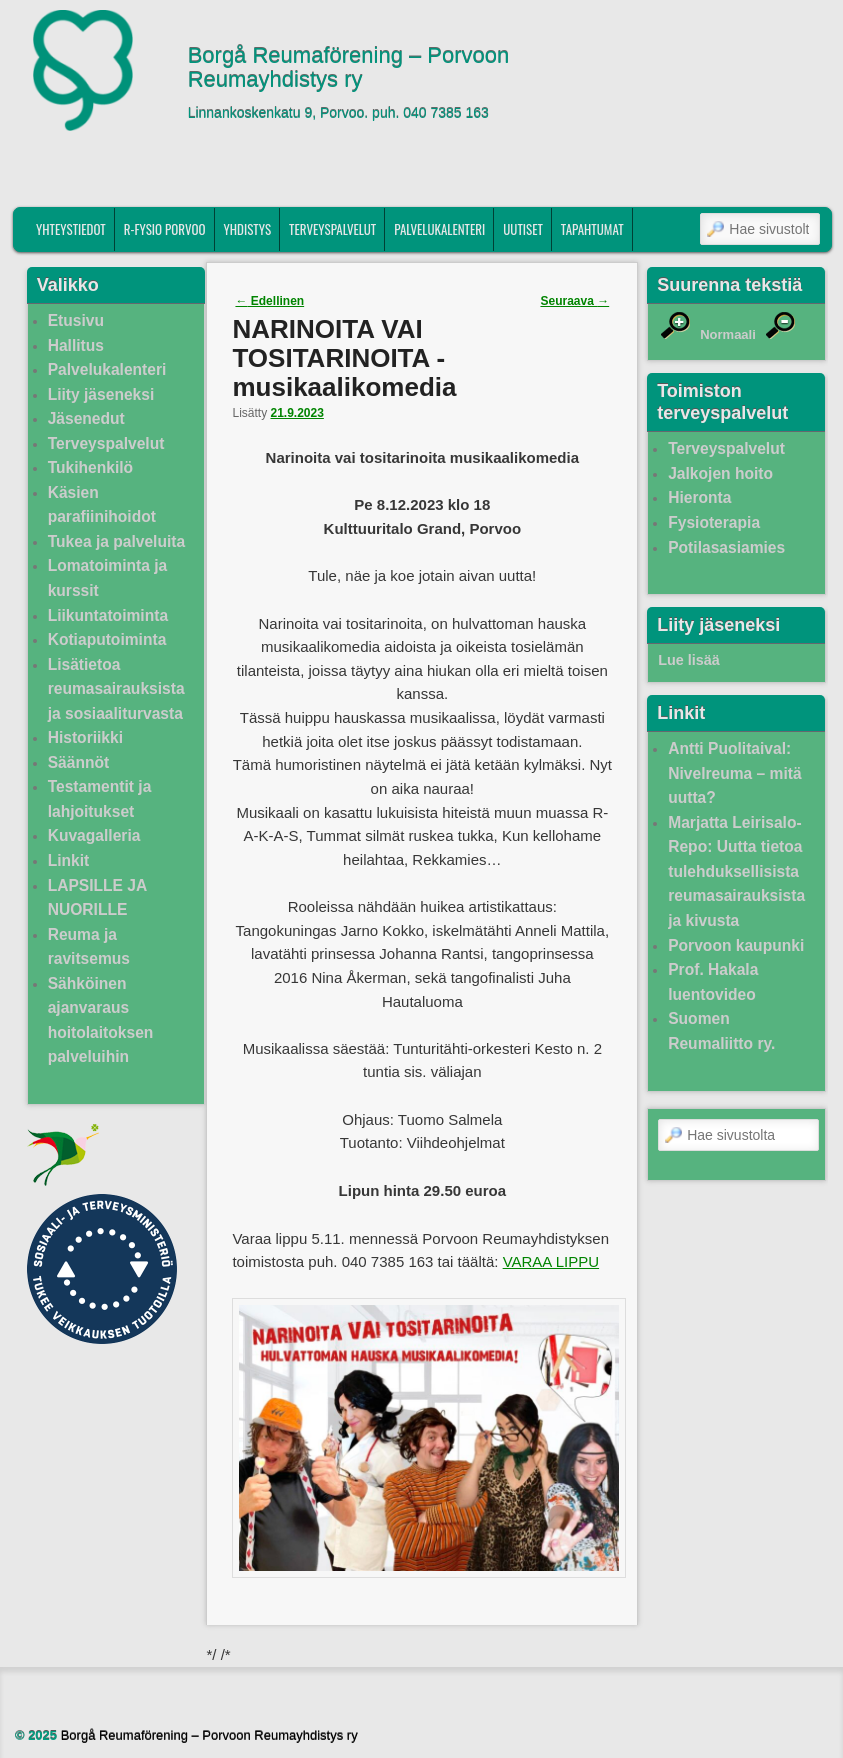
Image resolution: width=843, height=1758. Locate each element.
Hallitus (76, 345)
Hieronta (699, 497)
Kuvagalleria (94, 835)
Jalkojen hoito (720, 473)
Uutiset (523, 229)
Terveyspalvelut (332, 229)
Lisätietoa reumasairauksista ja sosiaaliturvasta (116, 689)
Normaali (728, 334)
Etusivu (76, 320)
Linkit (69, 860)
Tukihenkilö (90, 467)
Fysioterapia (714, 522)
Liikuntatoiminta (108, 615)
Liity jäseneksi (101, 394)
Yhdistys (248, 229)
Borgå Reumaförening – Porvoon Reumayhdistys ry (349, 68)
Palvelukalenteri (439, 229)
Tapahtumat (592, 229)
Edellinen (269, 301)
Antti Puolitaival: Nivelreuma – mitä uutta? (734, 773)
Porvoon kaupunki (736, 945)
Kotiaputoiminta (107, 639)
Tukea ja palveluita (117, 541)
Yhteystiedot (71, 229)
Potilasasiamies (726, 547)
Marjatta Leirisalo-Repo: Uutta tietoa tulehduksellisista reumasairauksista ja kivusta (736, 871)
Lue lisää (689, 660)
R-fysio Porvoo (165, 229)
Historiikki (85, 737)
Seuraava (574, 301)
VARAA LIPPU (551, 1261)
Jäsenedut (86, 418)
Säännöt (79, 762)
